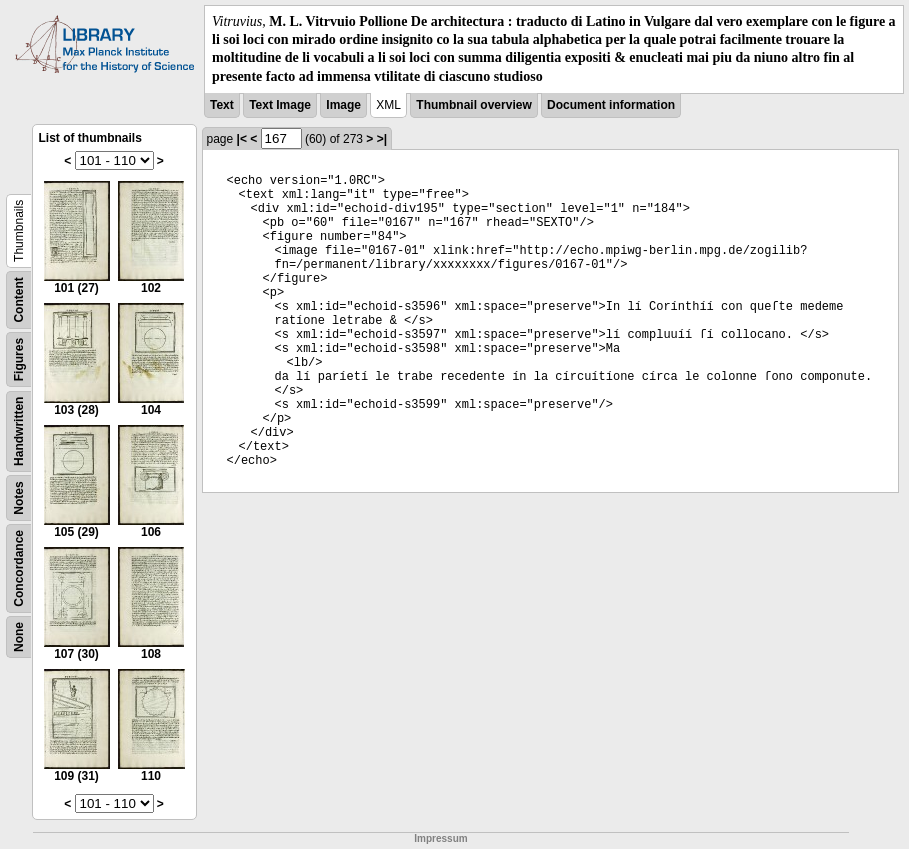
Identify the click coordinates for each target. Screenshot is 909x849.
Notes (19, 497)
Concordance (19, 568)
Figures (19, 359)
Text (222, 105)
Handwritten (19, 430)
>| (382, 139)
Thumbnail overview (473, 105)
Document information (611, 105)
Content (19, 299)
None (19, 637)
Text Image (280, 105)
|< (242, 139)
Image (343, 105)
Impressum (440, 838)
